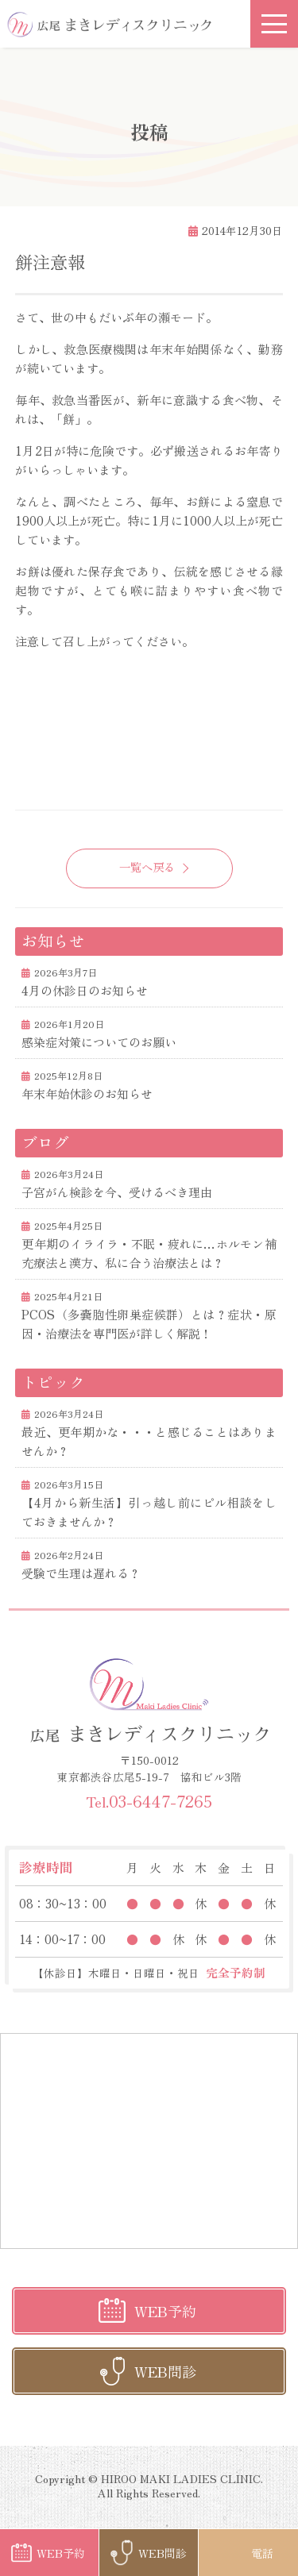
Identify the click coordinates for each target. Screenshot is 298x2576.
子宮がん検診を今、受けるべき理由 (116, 1192)
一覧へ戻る (147, 866)
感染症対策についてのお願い (98, 1042)
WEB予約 (165, 2311)
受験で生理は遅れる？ (81, 1573)
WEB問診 (165, 2371)
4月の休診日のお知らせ (84, 990)
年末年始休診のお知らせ (87, 1093)
